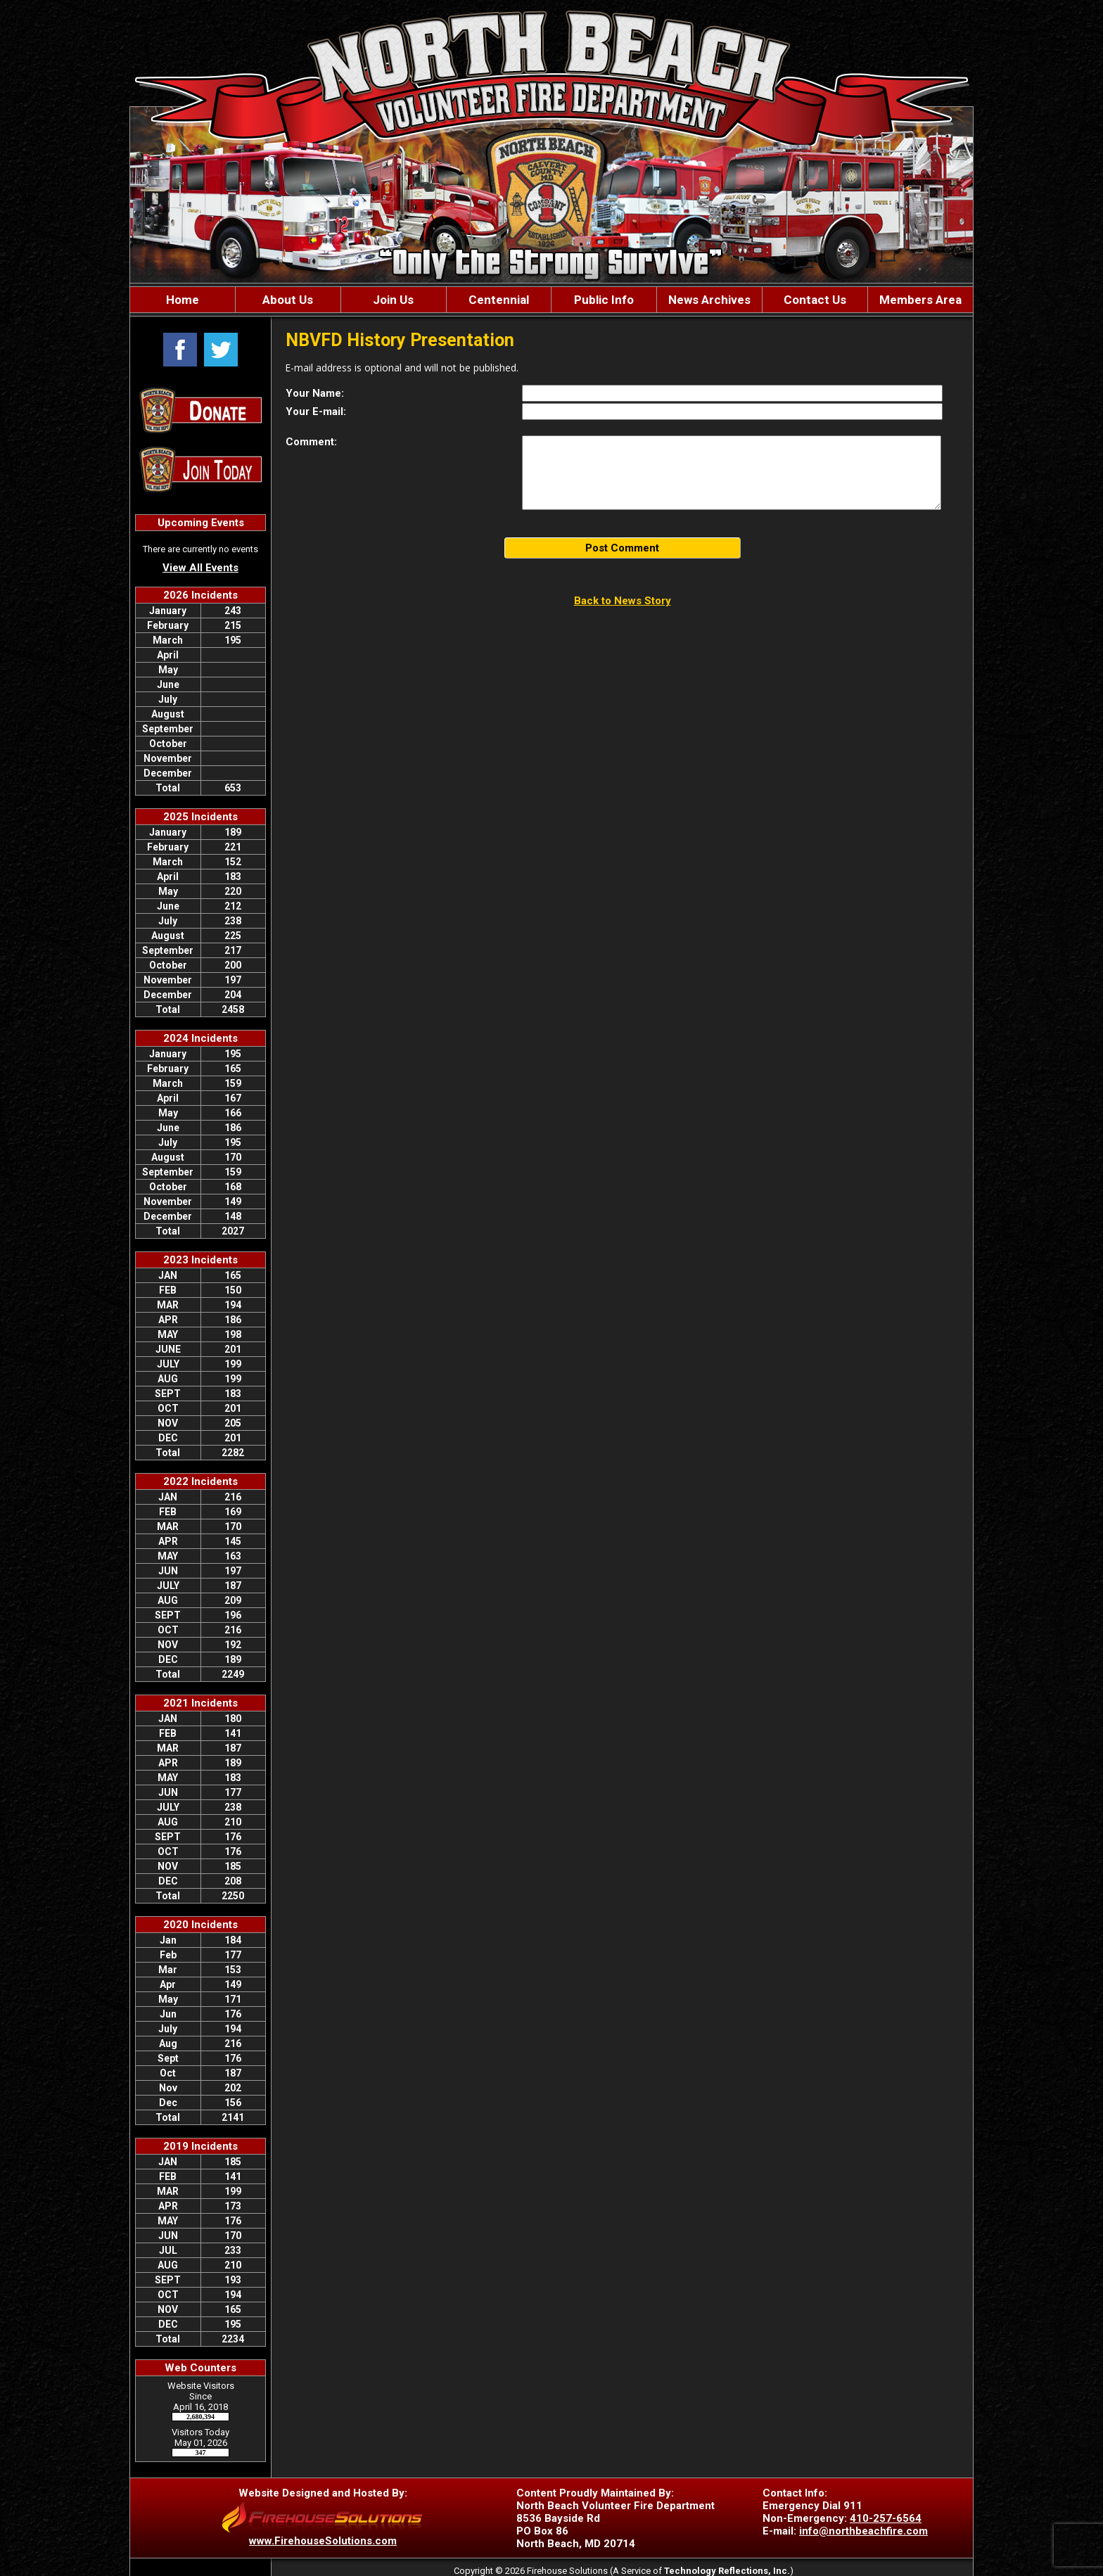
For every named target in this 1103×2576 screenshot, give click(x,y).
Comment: (311, 441)
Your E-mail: (316, 411)
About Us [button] (287, 300)
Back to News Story (622, 600)
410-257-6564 (886, 2518)
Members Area (920, 300)
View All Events (200, 567)
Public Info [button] (604, 300)
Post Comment (622, 548)
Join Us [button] (393, 300)
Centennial (498, 300)
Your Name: (315, 393)
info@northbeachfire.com (863, 2531)
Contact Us (815, 300)
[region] (551, 299)
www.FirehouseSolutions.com (323, 2540)
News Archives (709, 300)
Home (182, 300)
